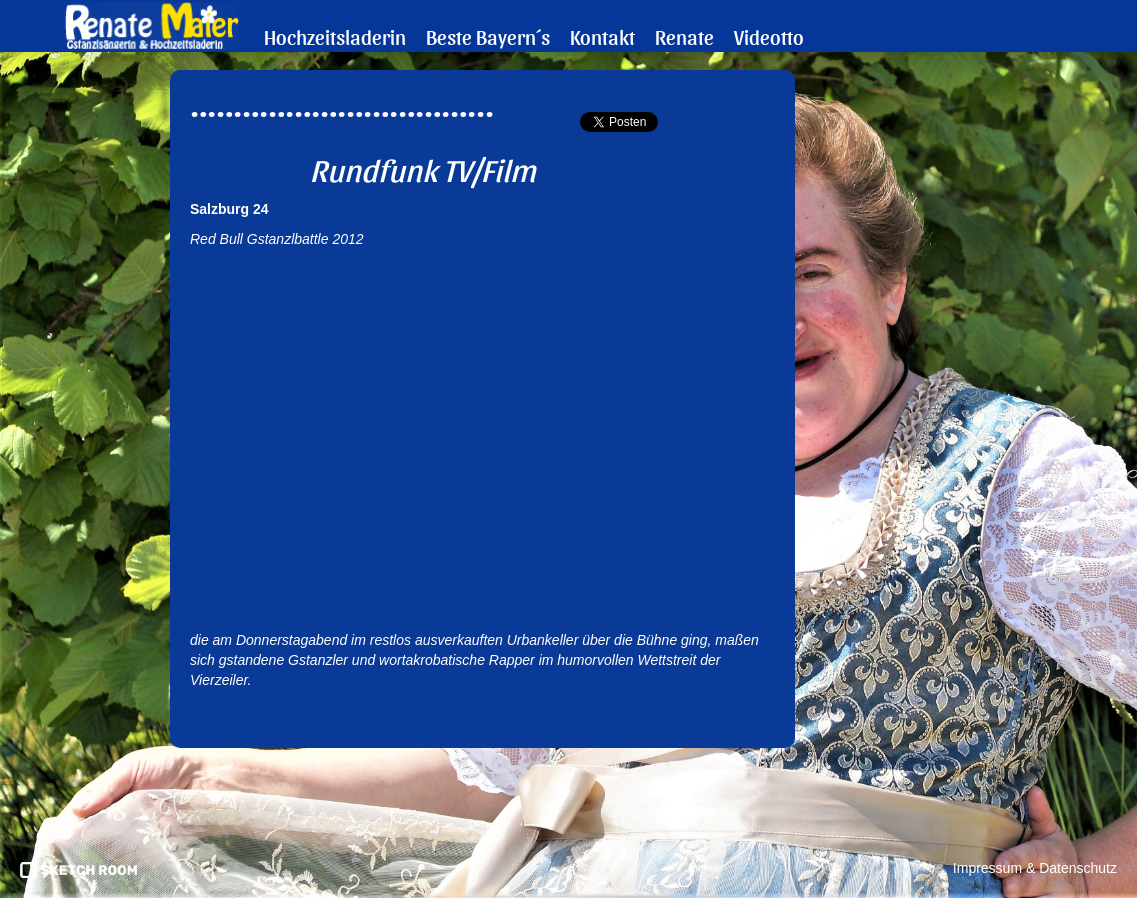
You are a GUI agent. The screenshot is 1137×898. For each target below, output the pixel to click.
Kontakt (602, 36)
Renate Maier (151, 25)
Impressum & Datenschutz (1035, 868)
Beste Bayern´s (488, 36)
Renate (684, 36)
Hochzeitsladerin (335, 36)
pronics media (78, 870)
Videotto (769, 36)
